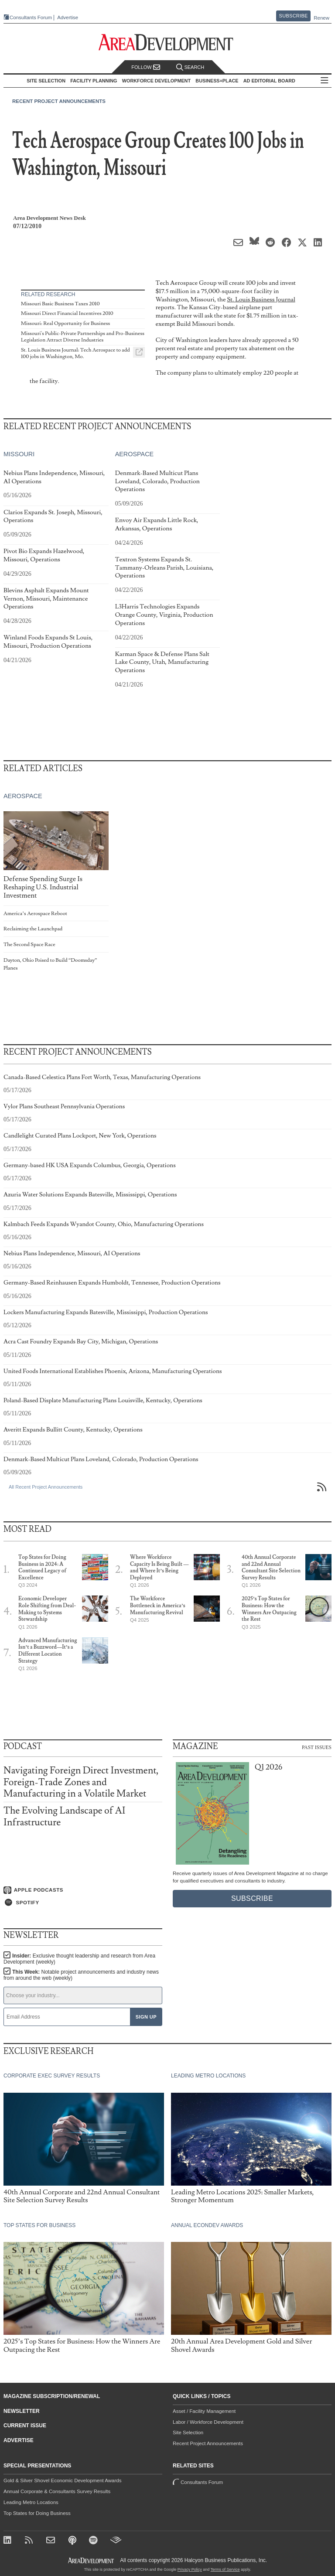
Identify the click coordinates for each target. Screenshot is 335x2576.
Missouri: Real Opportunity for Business (65, 323)
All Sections (324, 81)
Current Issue (24, 2425)
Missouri (18, 454)
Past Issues (317, 1747)
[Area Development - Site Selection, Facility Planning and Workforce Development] (168, 42)
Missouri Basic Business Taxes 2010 (60, 304)
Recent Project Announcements (59, 101)
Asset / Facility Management (204, 2411)
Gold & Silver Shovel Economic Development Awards (62, 2480)
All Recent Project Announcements (45, 1487)
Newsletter (21, 2411)
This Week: (81, 1975)
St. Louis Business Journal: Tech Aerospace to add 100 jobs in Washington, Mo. (75, 353)
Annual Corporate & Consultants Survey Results (56, 2491)
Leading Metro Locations (30, 2502)
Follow (145, 67)
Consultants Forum (31, 17)
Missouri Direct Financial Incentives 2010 (67, 313)
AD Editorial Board (269, 80)
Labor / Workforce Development (208, 2422)
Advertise (67, 17)
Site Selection (188, 2432)
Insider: (79, 1959)
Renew (321, 17)
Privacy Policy (190, 2569)
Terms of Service (225, 2569)
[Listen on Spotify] (82, 1902)
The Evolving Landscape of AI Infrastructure (64, 1816)
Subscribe (293, 15)
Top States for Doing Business (37, 2513)
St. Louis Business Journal (261, 299)
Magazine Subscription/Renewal (51, 2396)
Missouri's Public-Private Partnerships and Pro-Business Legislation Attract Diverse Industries (82, 337)
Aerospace (134, 454)
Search (190, 67)
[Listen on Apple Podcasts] (82, 1890)
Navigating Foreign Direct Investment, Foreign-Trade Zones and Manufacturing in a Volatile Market (81, 1782)
